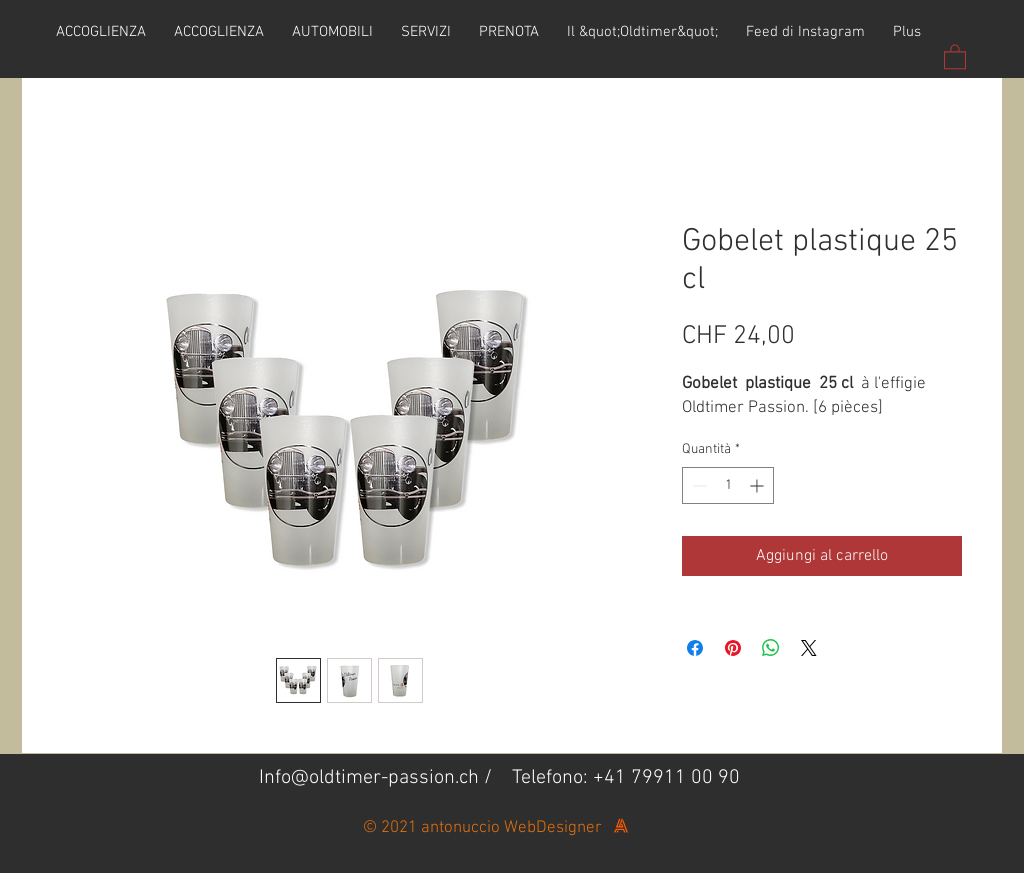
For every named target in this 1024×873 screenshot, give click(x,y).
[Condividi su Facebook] (695, 648)
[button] (955, 56)
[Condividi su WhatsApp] (771, 648)
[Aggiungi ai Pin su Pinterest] (733, 648)
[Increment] (758, 485)
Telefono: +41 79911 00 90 (626, 778)
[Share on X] (809, 648)
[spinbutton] (728, 485)
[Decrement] (697, 485)
